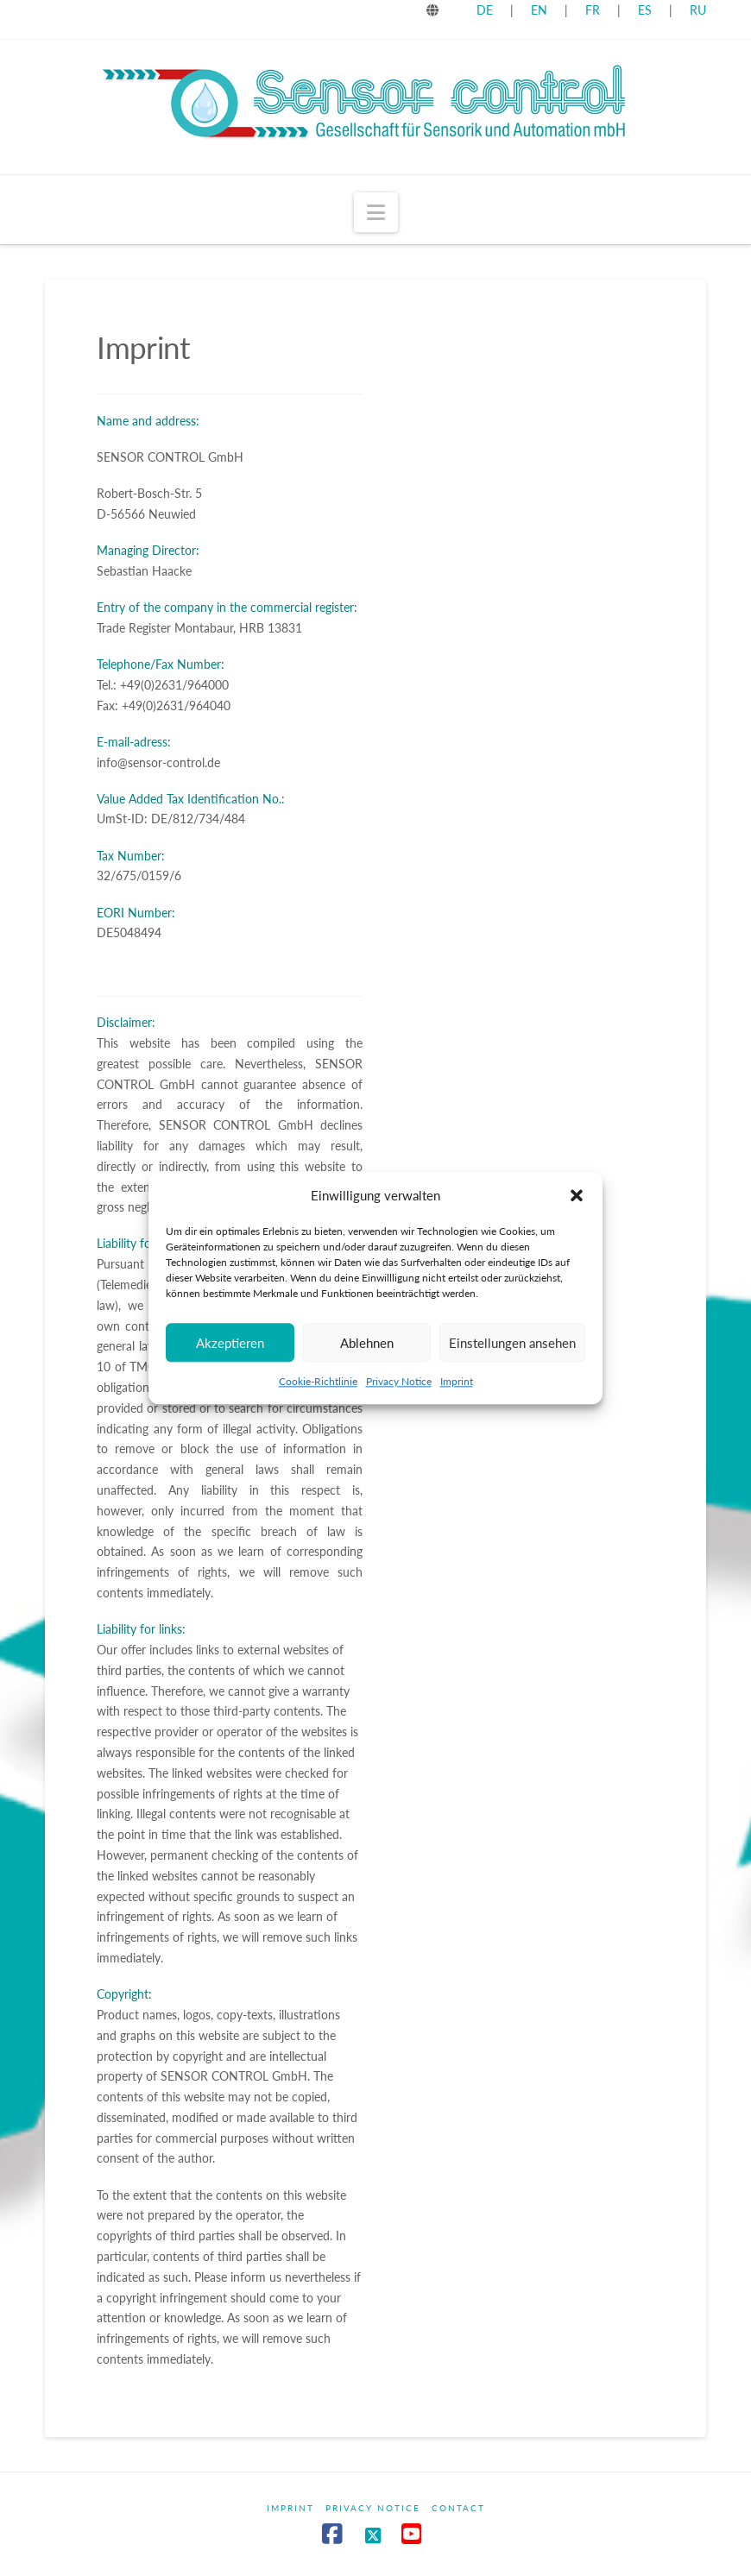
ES (646, 10)
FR (592, 10)
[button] (576, 1210)
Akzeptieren (230, 1357)
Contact (458, 2508)
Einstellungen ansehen (512, 1357)
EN (539, 10)
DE (484, 10)
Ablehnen (367, 1357)
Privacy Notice (399, 1395)
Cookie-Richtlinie (318, 1395)
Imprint (456, 1395)
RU (698, 10)
